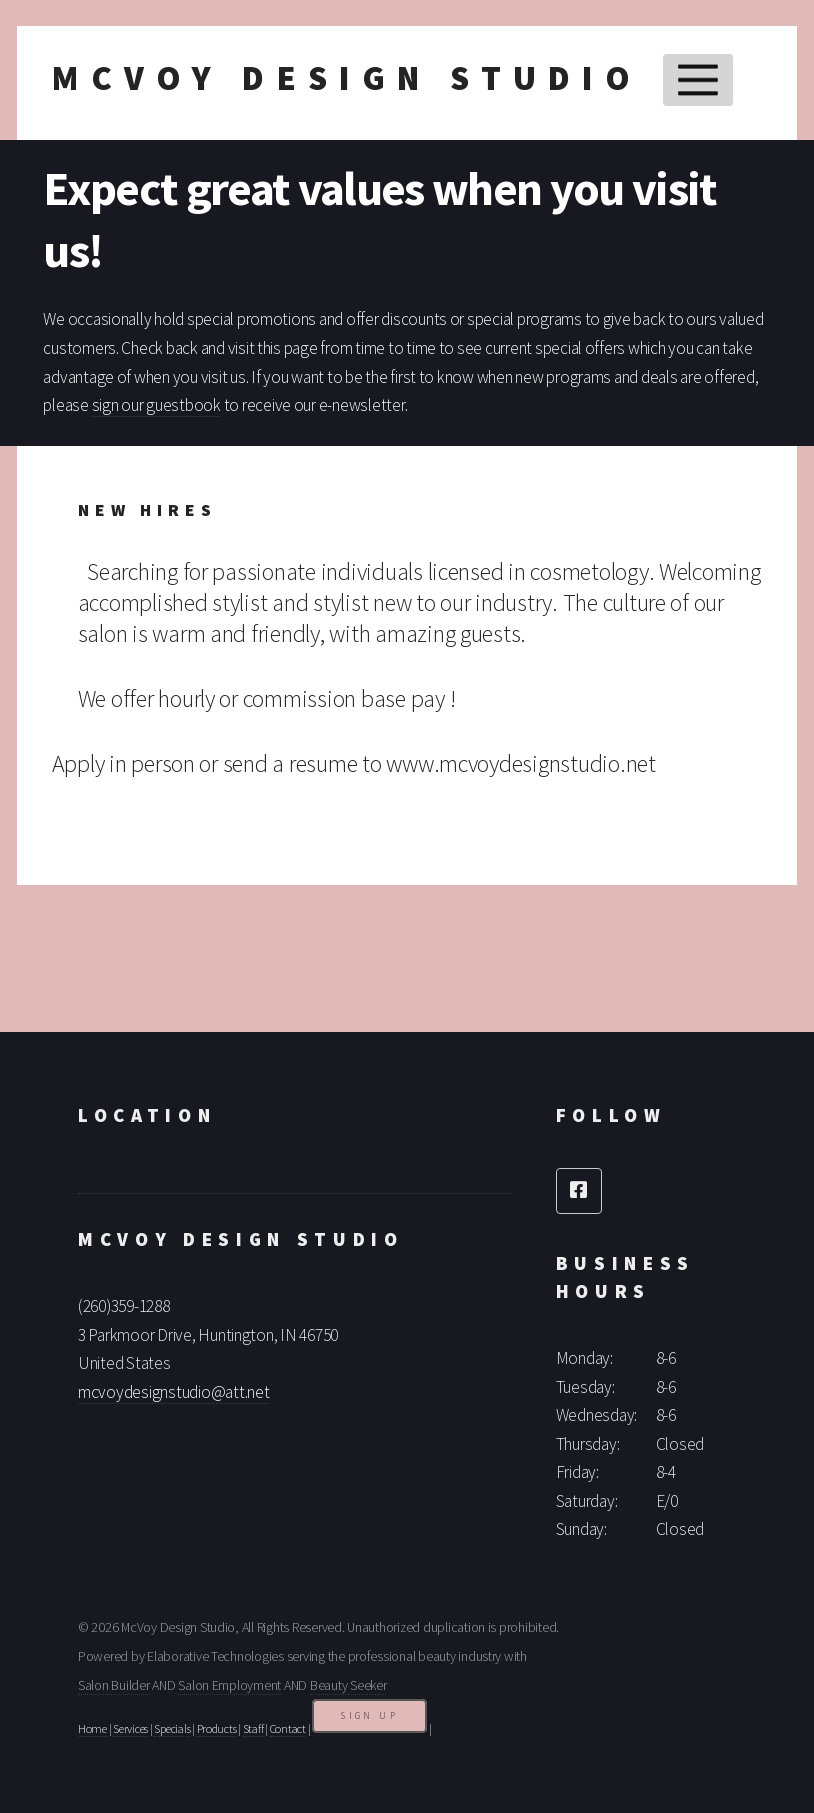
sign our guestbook (156, 405)
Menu (697, 80)
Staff (253, 1728)
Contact (288, 1728)
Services (130, 1728)
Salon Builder (114, 1685)
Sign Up (369, 1715)
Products (217, 1728)
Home (92, 1728)
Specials (172, 1728)
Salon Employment (229, 1685)
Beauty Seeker (348, 1685)
